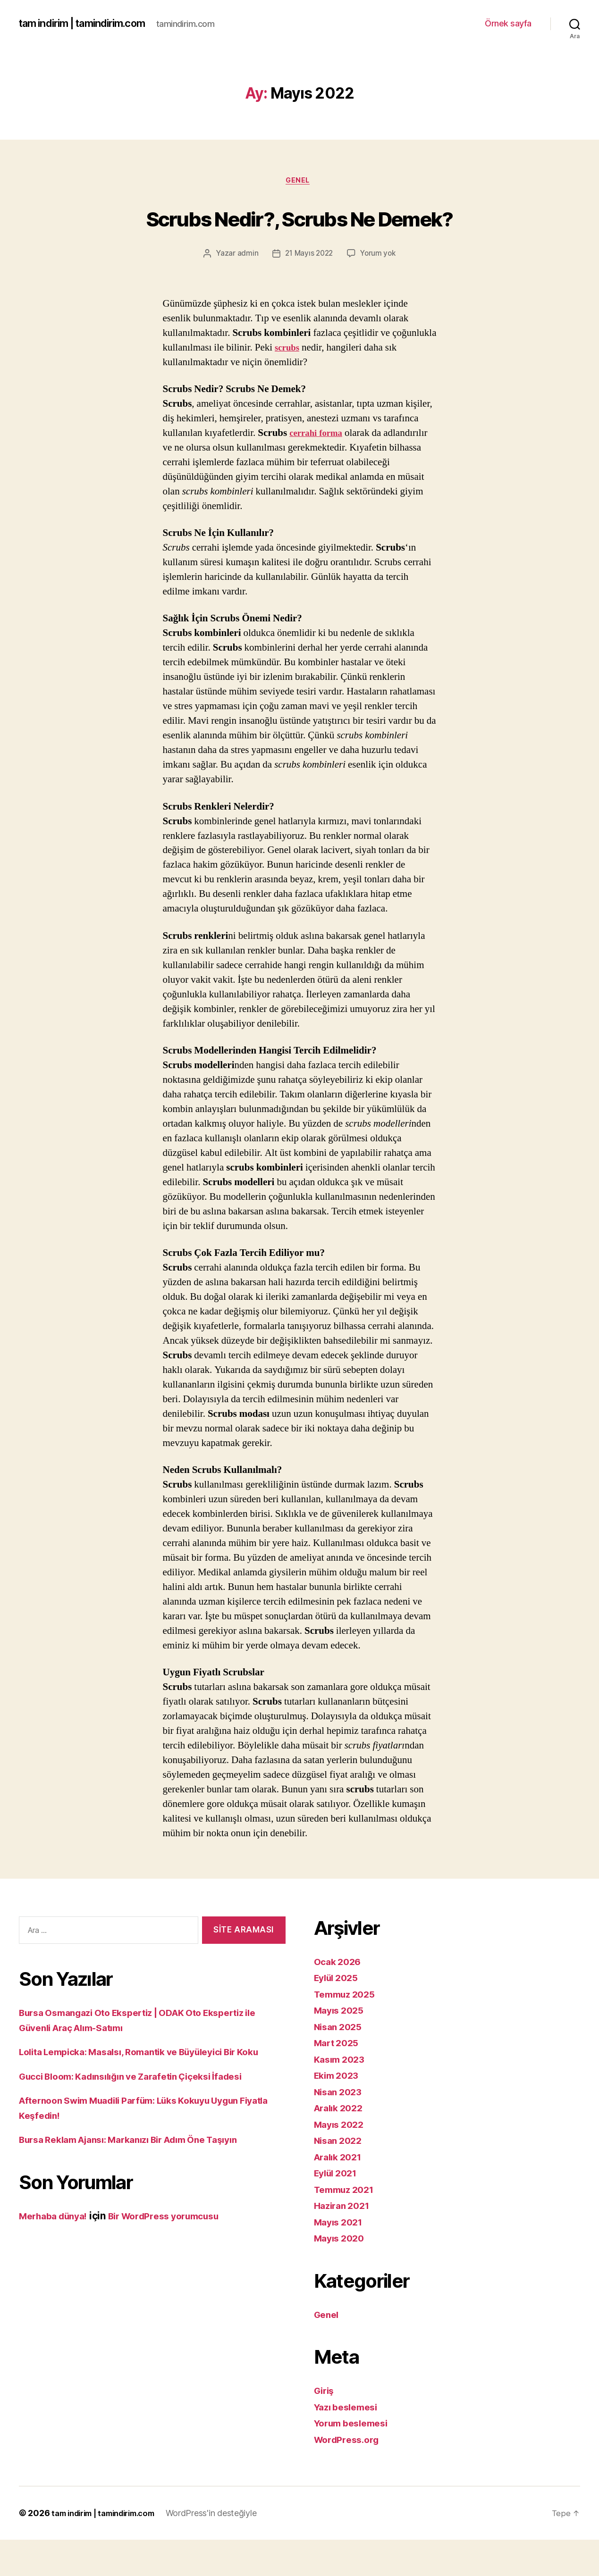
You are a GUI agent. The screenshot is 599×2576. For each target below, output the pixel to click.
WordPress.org (350, 2476)
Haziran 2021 (344, 2242)
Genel (299, 181)
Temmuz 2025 (347, 2030)
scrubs (288, 383)
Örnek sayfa (508, 23)
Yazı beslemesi (349, 2443)
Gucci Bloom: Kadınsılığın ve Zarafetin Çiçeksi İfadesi (144, 2127)
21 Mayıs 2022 (308, 289)
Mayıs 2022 (341, 2160)
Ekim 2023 (339, 2111)
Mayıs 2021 (341, 2258)
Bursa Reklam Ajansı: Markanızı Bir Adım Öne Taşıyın (142, 2191)
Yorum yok (379, 289)
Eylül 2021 (338, 2209)
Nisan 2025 (340, 2063)
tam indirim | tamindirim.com (90, 23)
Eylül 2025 (338, 2014)
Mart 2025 (338, 2079)
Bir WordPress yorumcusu (179, 2267)
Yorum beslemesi (355, 2459)
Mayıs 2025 (341, 2046)
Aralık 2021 (341, 2193)
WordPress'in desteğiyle (227, 2549)
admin (245, 289)
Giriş (325, 2427)
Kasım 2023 (342, 2095)
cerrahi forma (318, 469)
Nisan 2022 (340, 2177)
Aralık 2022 (341, 2144)
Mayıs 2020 (341, 2274)
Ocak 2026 (339, 1998)
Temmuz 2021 (347, 2226)
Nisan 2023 (340, 2128)
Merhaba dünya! (57, 2267)
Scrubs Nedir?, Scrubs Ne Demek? (299, 235)
